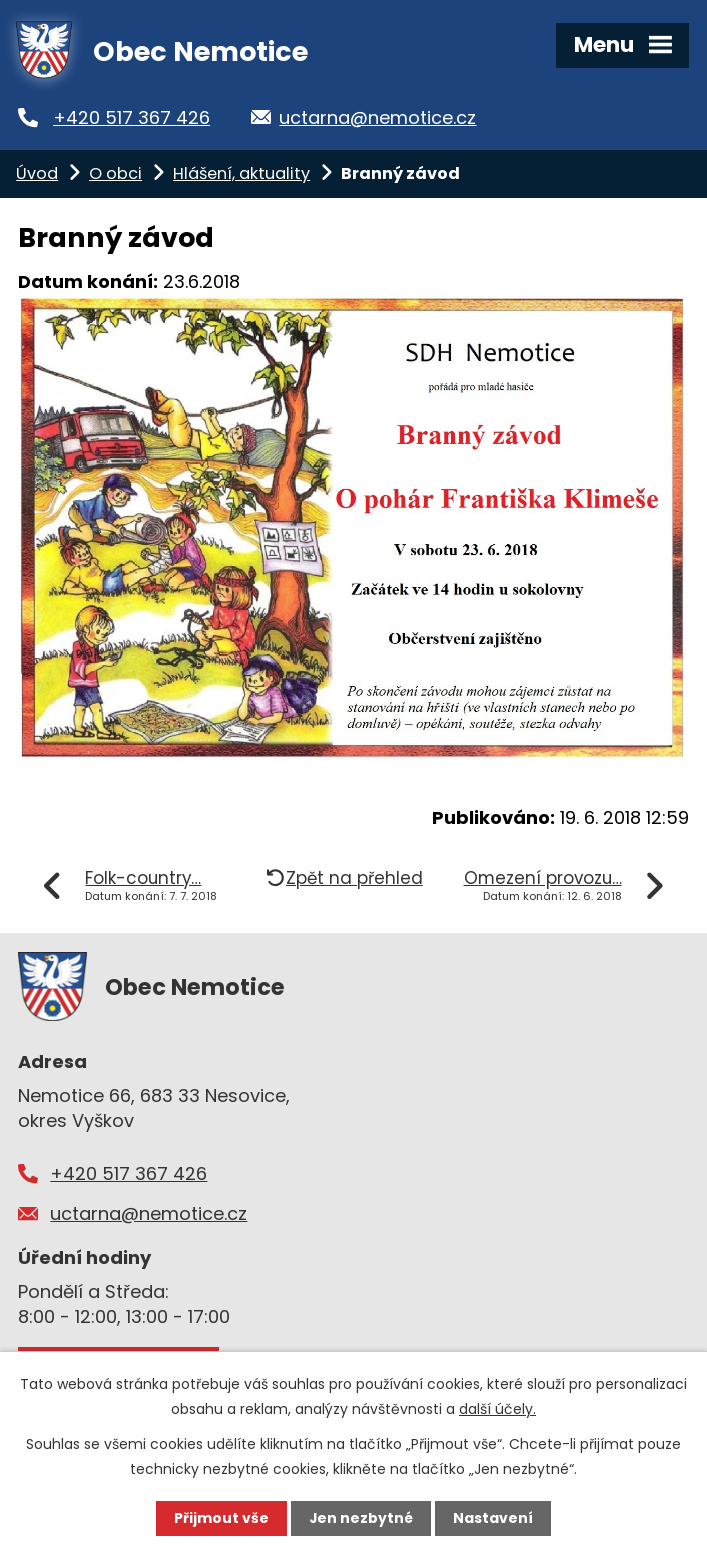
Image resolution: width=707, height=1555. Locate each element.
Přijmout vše (221, 1518)
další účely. (497, 1409)
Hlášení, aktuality (241, 173)
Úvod (37, 173)
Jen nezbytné (361, 1518)
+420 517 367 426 (137, 117)
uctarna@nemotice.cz (387, 117)
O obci (115, 173)
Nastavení (494, 1518)
